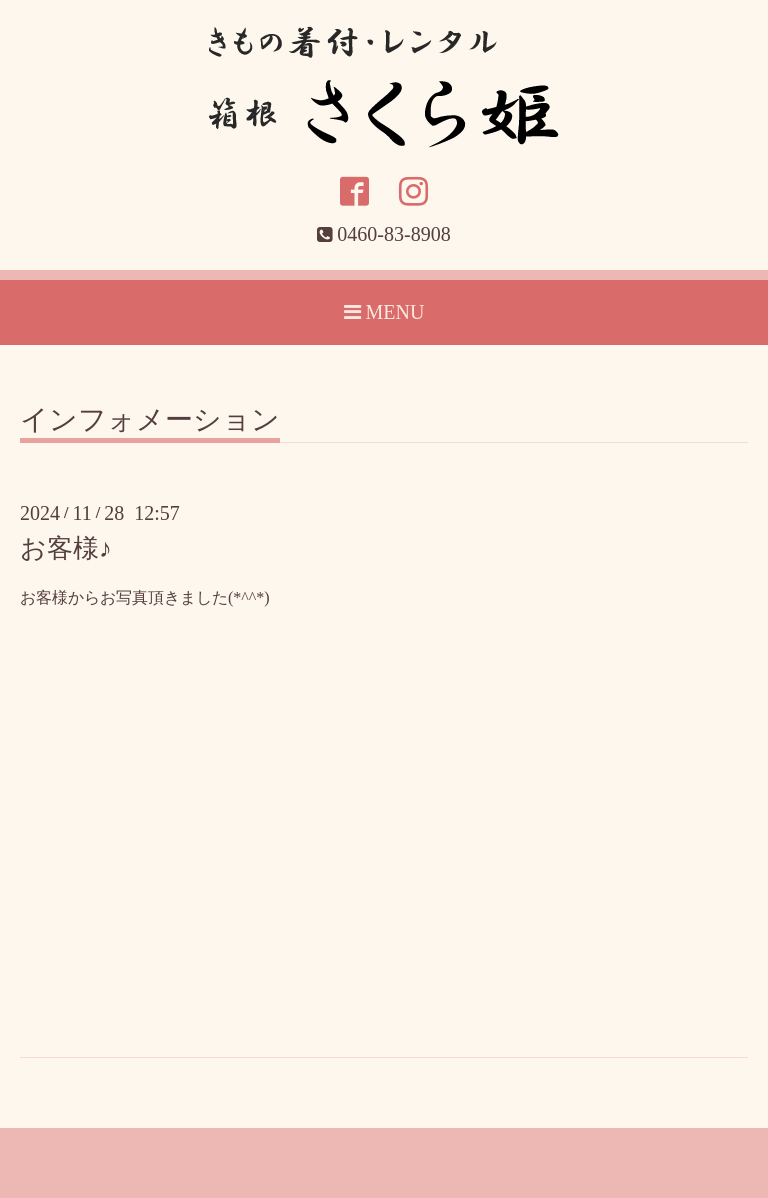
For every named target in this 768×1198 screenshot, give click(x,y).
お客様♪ (66, 548)
